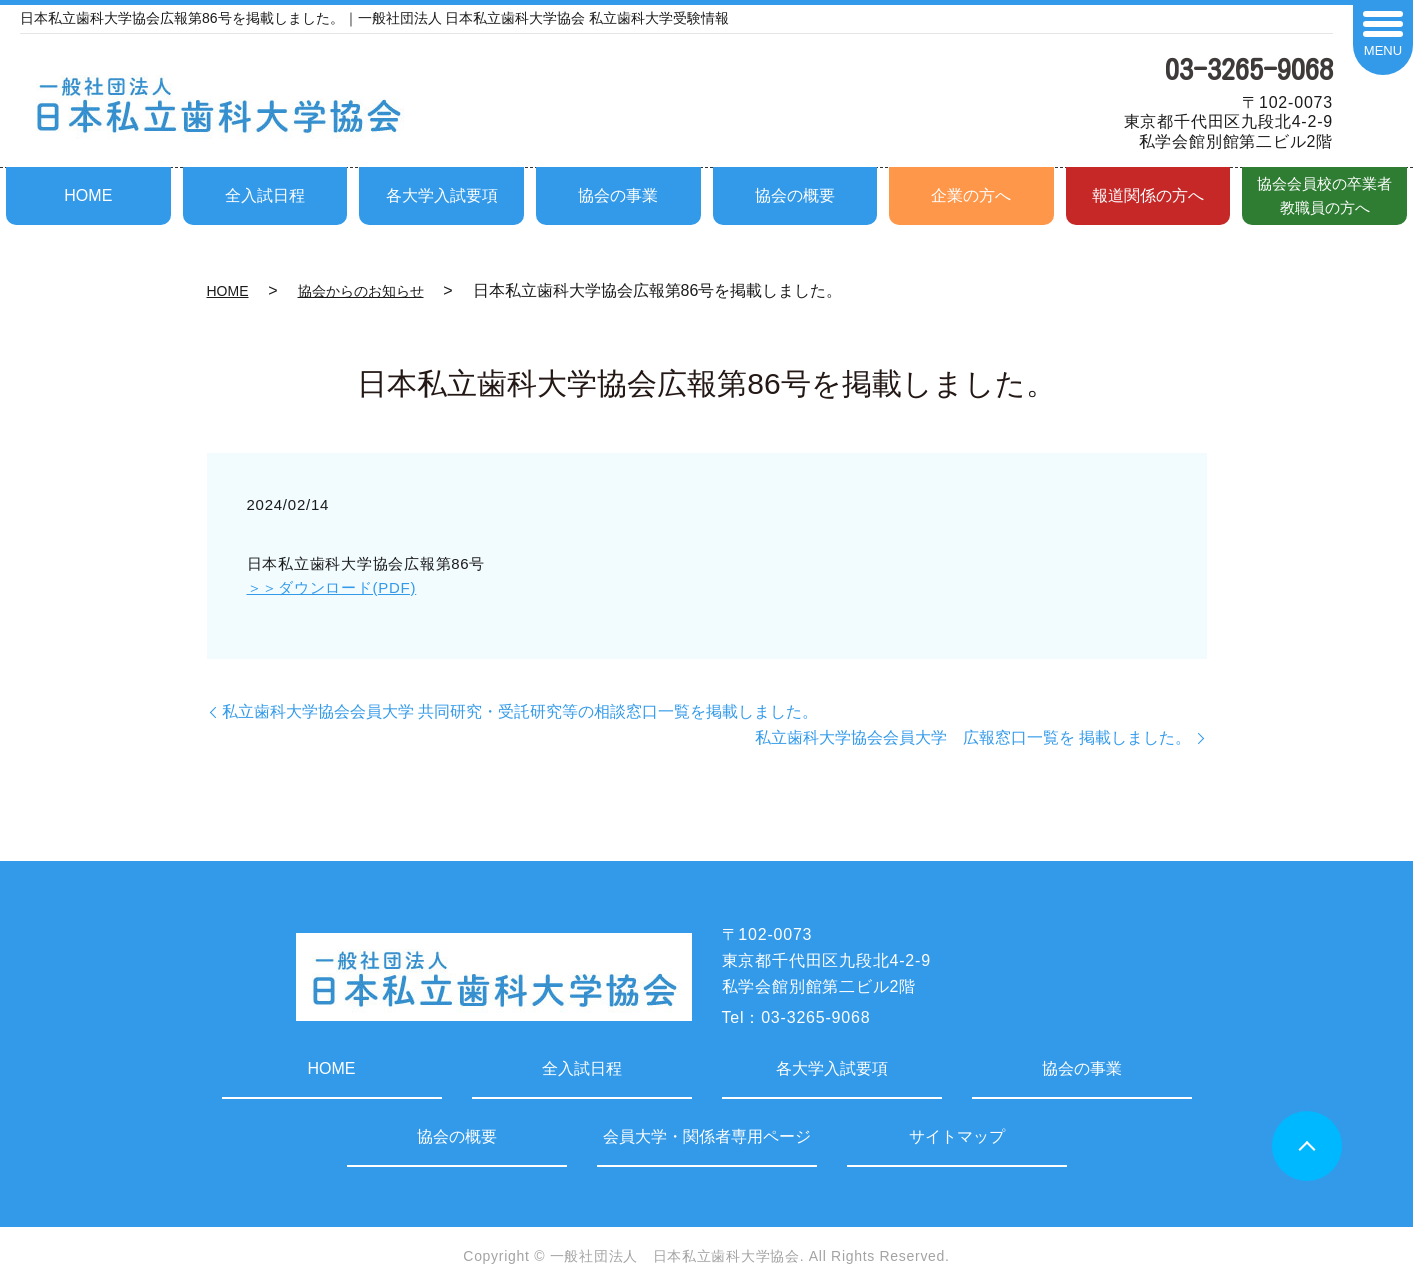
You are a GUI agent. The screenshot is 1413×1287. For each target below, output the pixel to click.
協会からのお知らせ (361, 291)
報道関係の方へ (1148, 195)
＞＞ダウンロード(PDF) (332, 587)
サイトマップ (957, 1136)
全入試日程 (265, 195)
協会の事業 (618, 195)
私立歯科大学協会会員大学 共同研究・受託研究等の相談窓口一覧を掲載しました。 (520, 711)
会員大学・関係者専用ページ (707, 1136)
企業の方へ (971, 195)
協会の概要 (795, 195)
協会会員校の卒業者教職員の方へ (1324, 195)
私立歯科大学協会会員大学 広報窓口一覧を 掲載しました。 (973, 737)
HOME (88, 195)
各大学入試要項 (442, 195)
